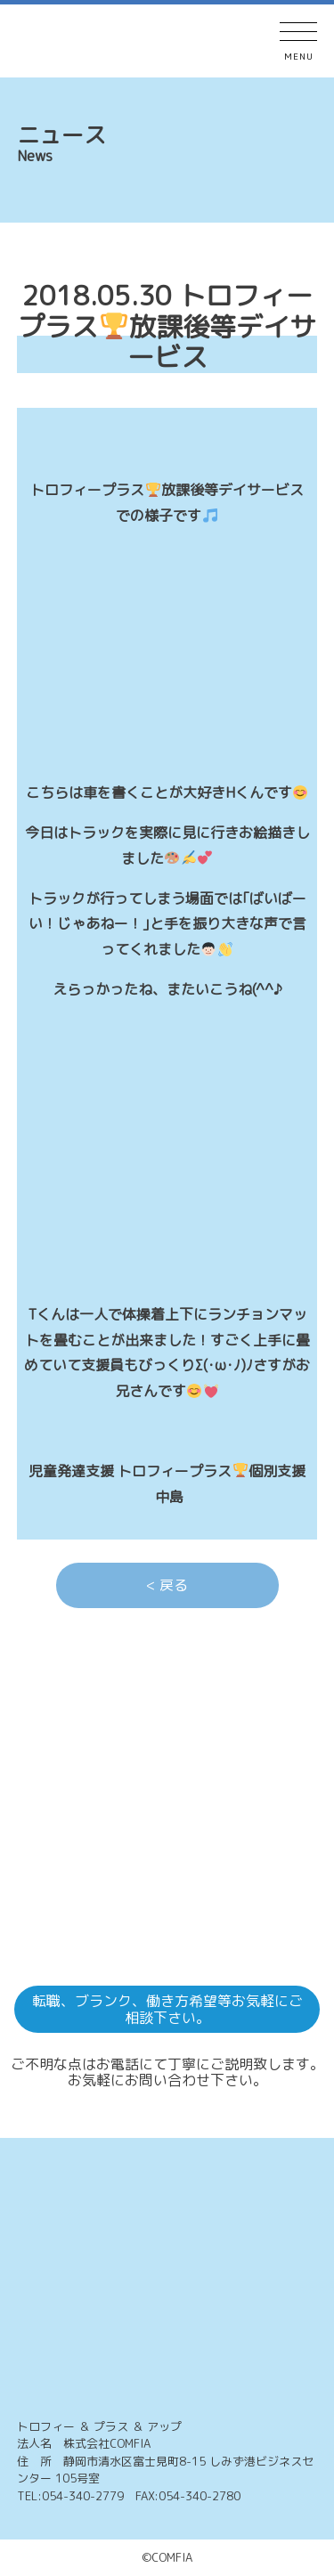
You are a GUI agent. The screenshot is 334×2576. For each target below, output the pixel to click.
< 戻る (167, 1585)
